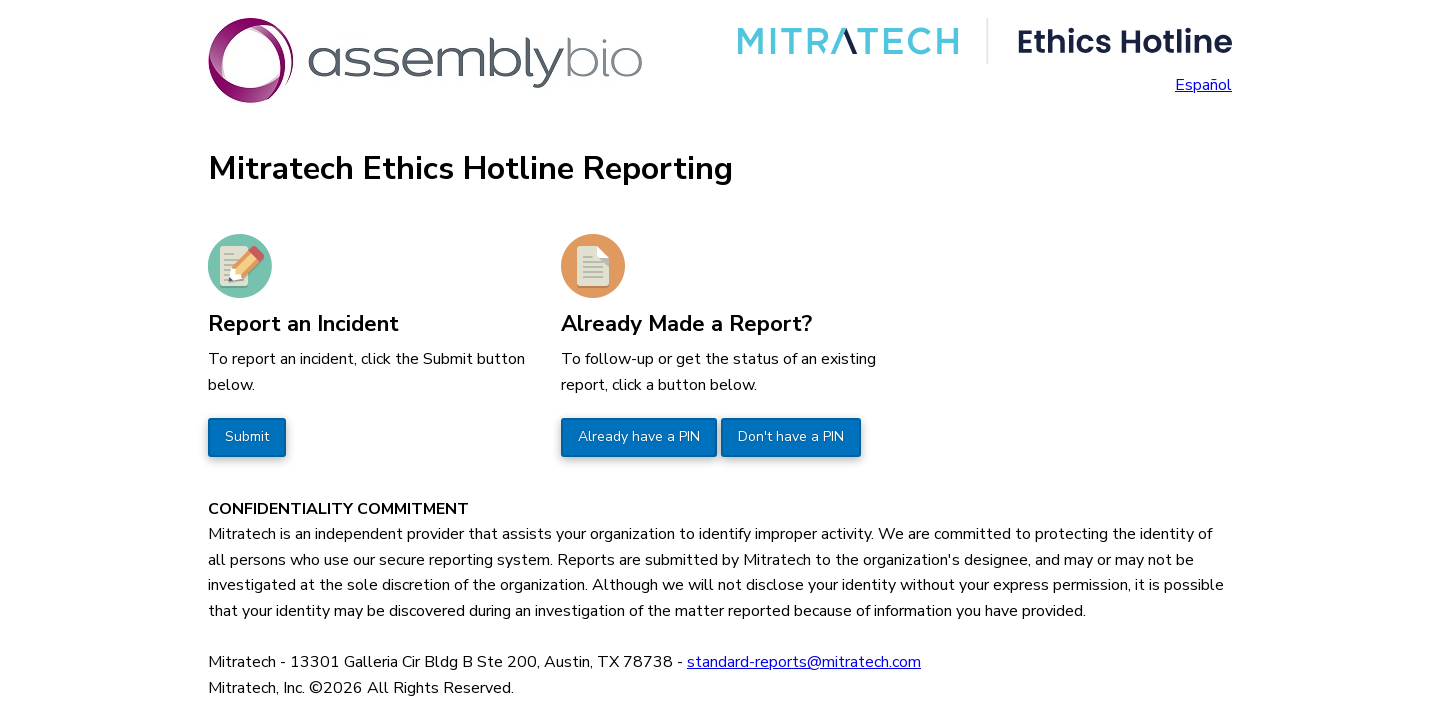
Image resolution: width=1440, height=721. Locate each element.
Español (1203, 85)
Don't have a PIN (791, 436)
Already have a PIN (639, 436)
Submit (247, 436)
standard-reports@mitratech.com (804, 662)
